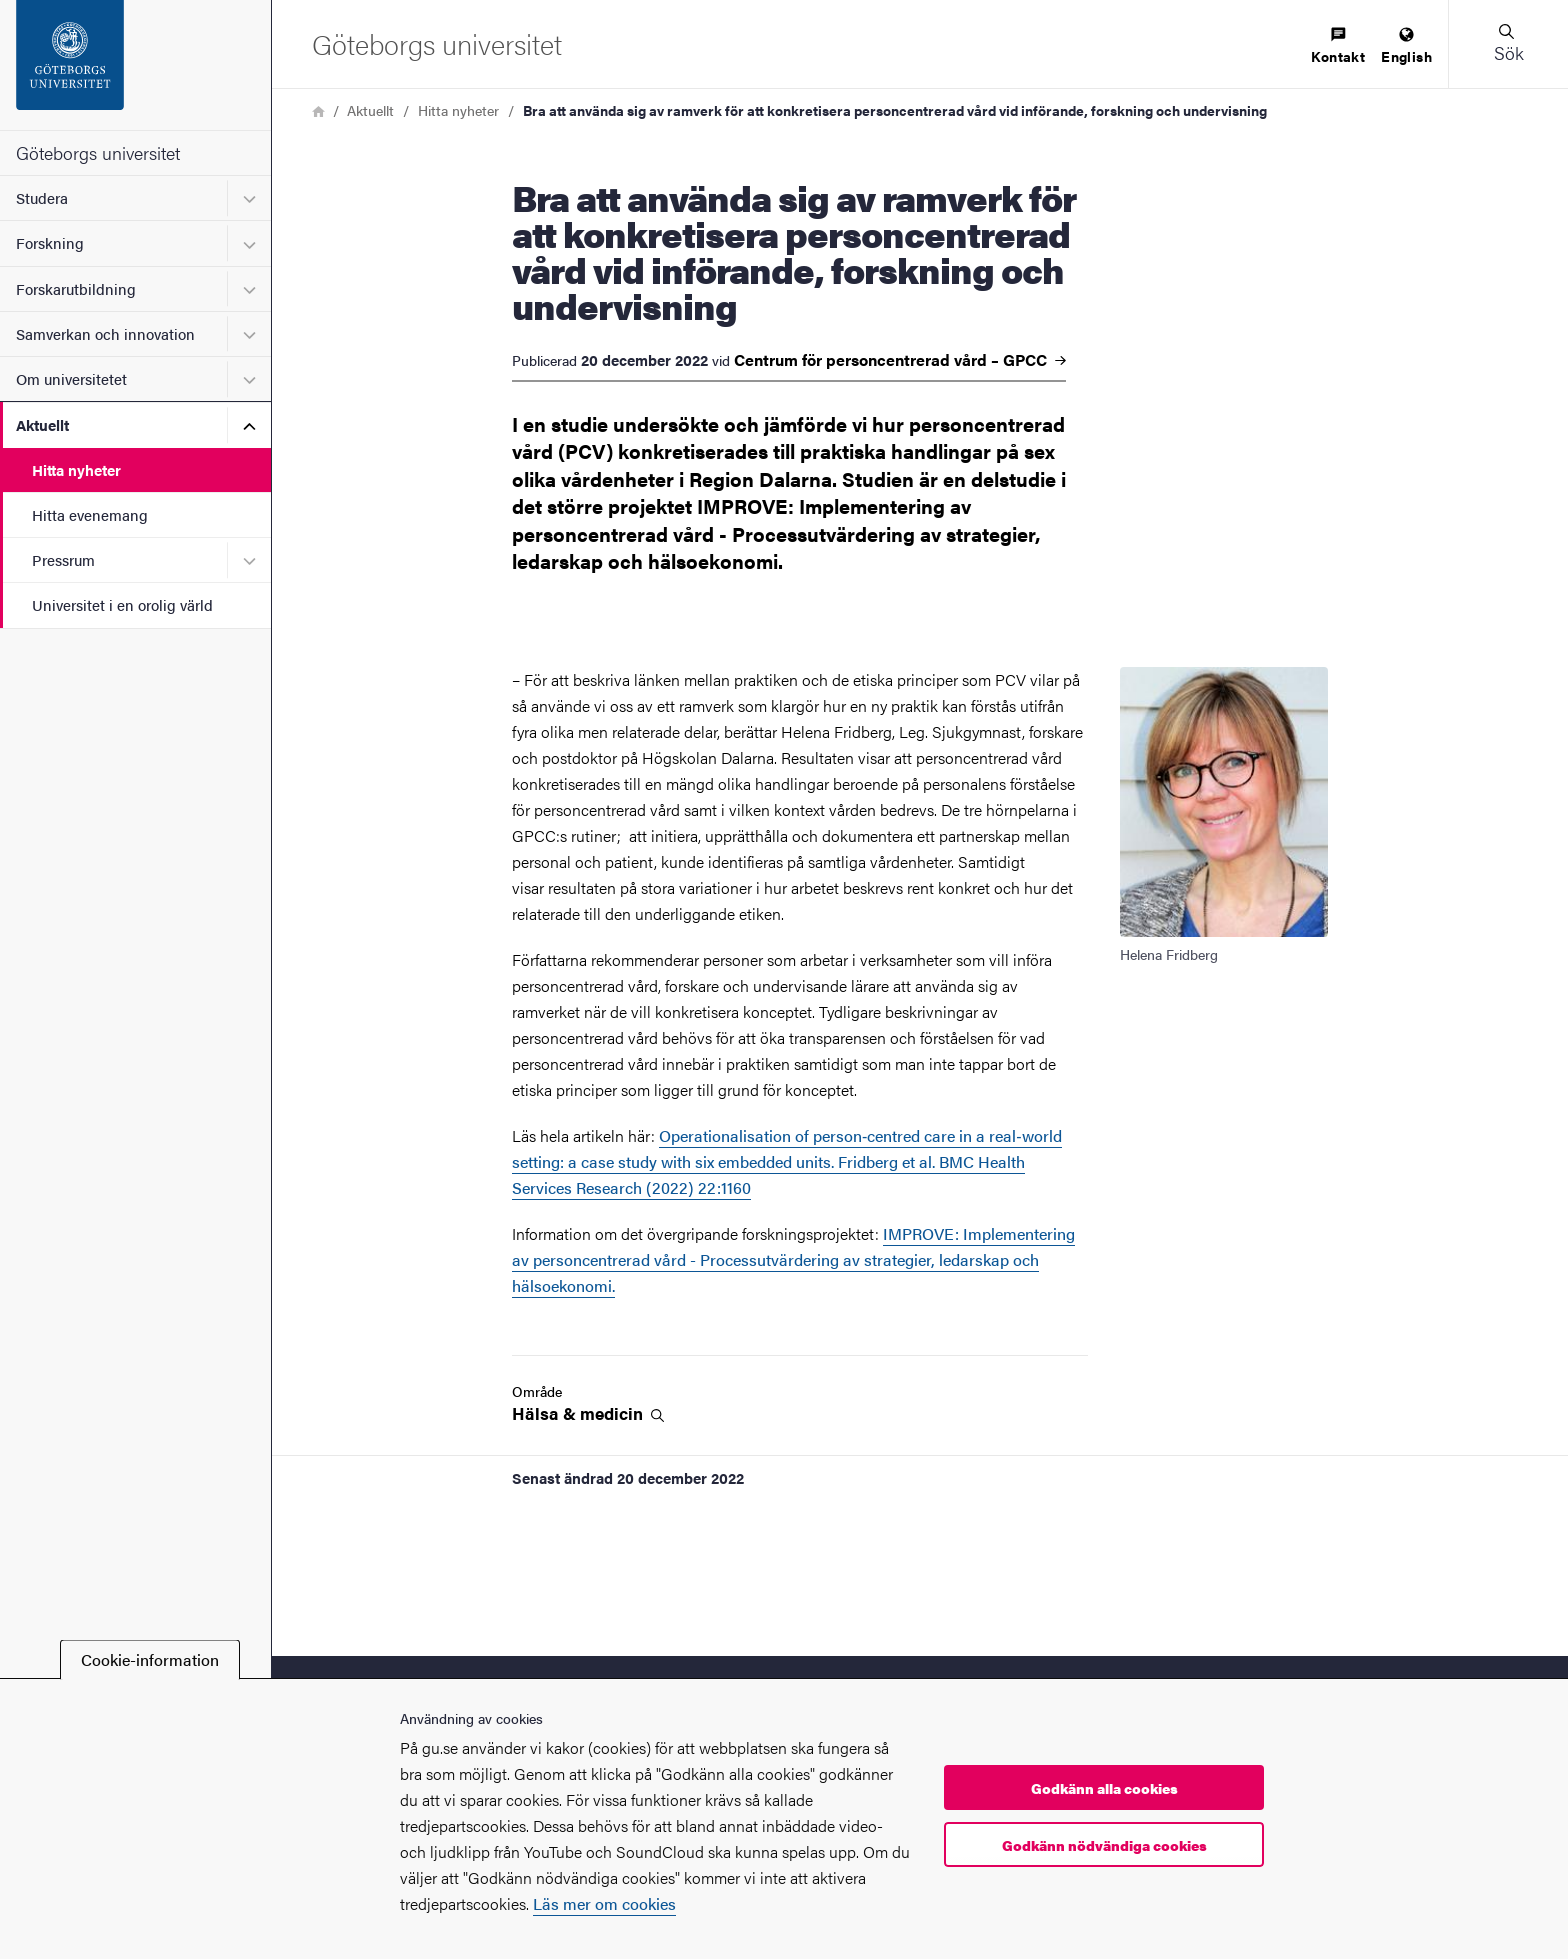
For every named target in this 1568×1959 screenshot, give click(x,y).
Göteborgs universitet (98, 152)
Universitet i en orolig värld (122, 604)
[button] (1508, 44)
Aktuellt (42, 424)
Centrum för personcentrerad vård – (900, 360)
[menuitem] (1338, 46)
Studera (42, 197)
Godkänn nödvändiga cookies (1104, 1845)
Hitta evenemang (90, 514)
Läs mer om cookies (604, 1903)
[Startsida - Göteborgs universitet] (135, 65)
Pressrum (63, 559)
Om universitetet (71, 378)
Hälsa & (588, 1413)
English (1406, 46)
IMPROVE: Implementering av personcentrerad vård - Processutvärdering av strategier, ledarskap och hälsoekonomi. (793, 1259)
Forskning (50, 242)
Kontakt (1338, 46)
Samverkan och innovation (105, 333)
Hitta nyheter (76, 469)
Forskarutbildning (76, 288)
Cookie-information (150, 1659)
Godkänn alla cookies (1104, 1788)
